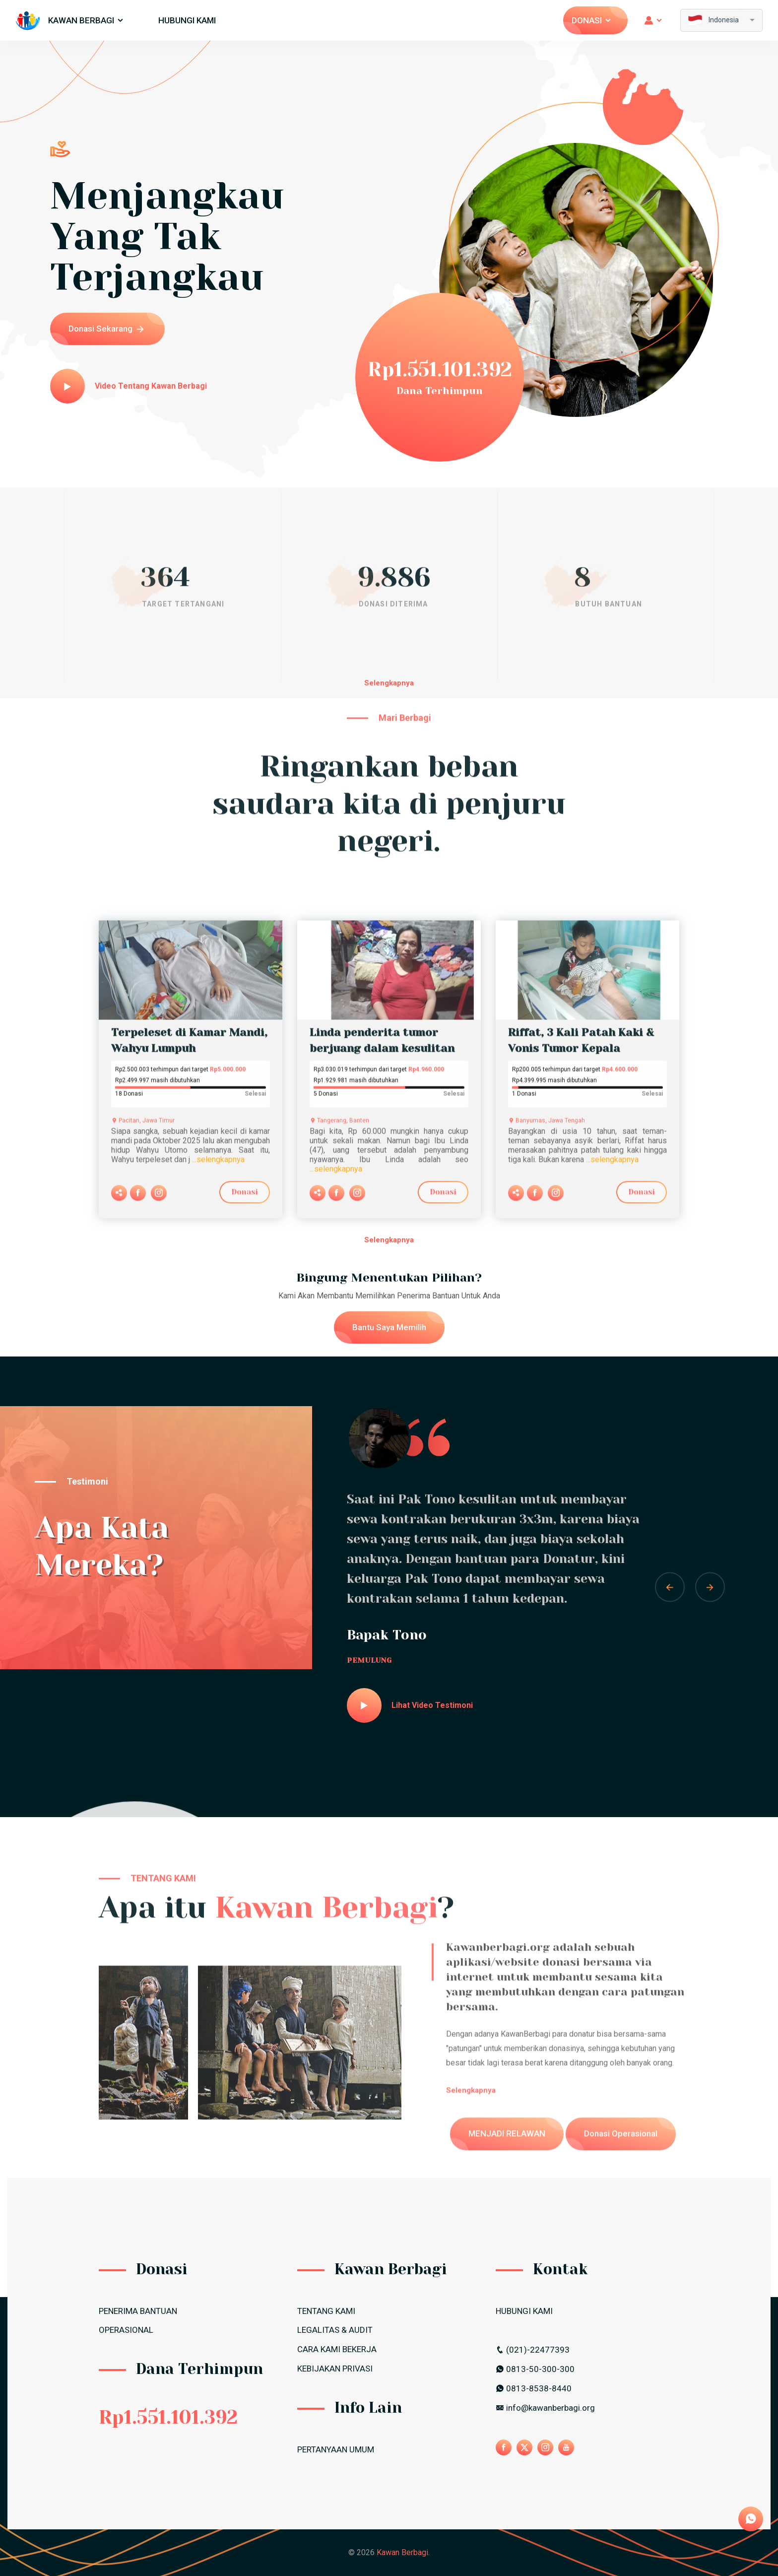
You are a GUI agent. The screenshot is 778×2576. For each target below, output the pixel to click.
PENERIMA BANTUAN (138, 2311)
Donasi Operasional (620, 2174)
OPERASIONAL (126, 2330)
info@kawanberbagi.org (545, 2408)
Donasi (592, 20)
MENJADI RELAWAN (506, 2174)
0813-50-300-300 (535, 2369)
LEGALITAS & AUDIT (335, 2330)
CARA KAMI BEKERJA (337, 2349)
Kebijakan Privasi (335, 2368)
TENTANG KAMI (326, 2311)
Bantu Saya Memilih (389, 1327)
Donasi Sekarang (106, 329)
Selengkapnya (389, 682)
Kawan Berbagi (86, 20)
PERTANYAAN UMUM (335, 2449)
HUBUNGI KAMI (187, 20)
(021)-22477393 (533, 2350)
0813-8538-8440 (534, 2388)
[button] (670, 1587)
